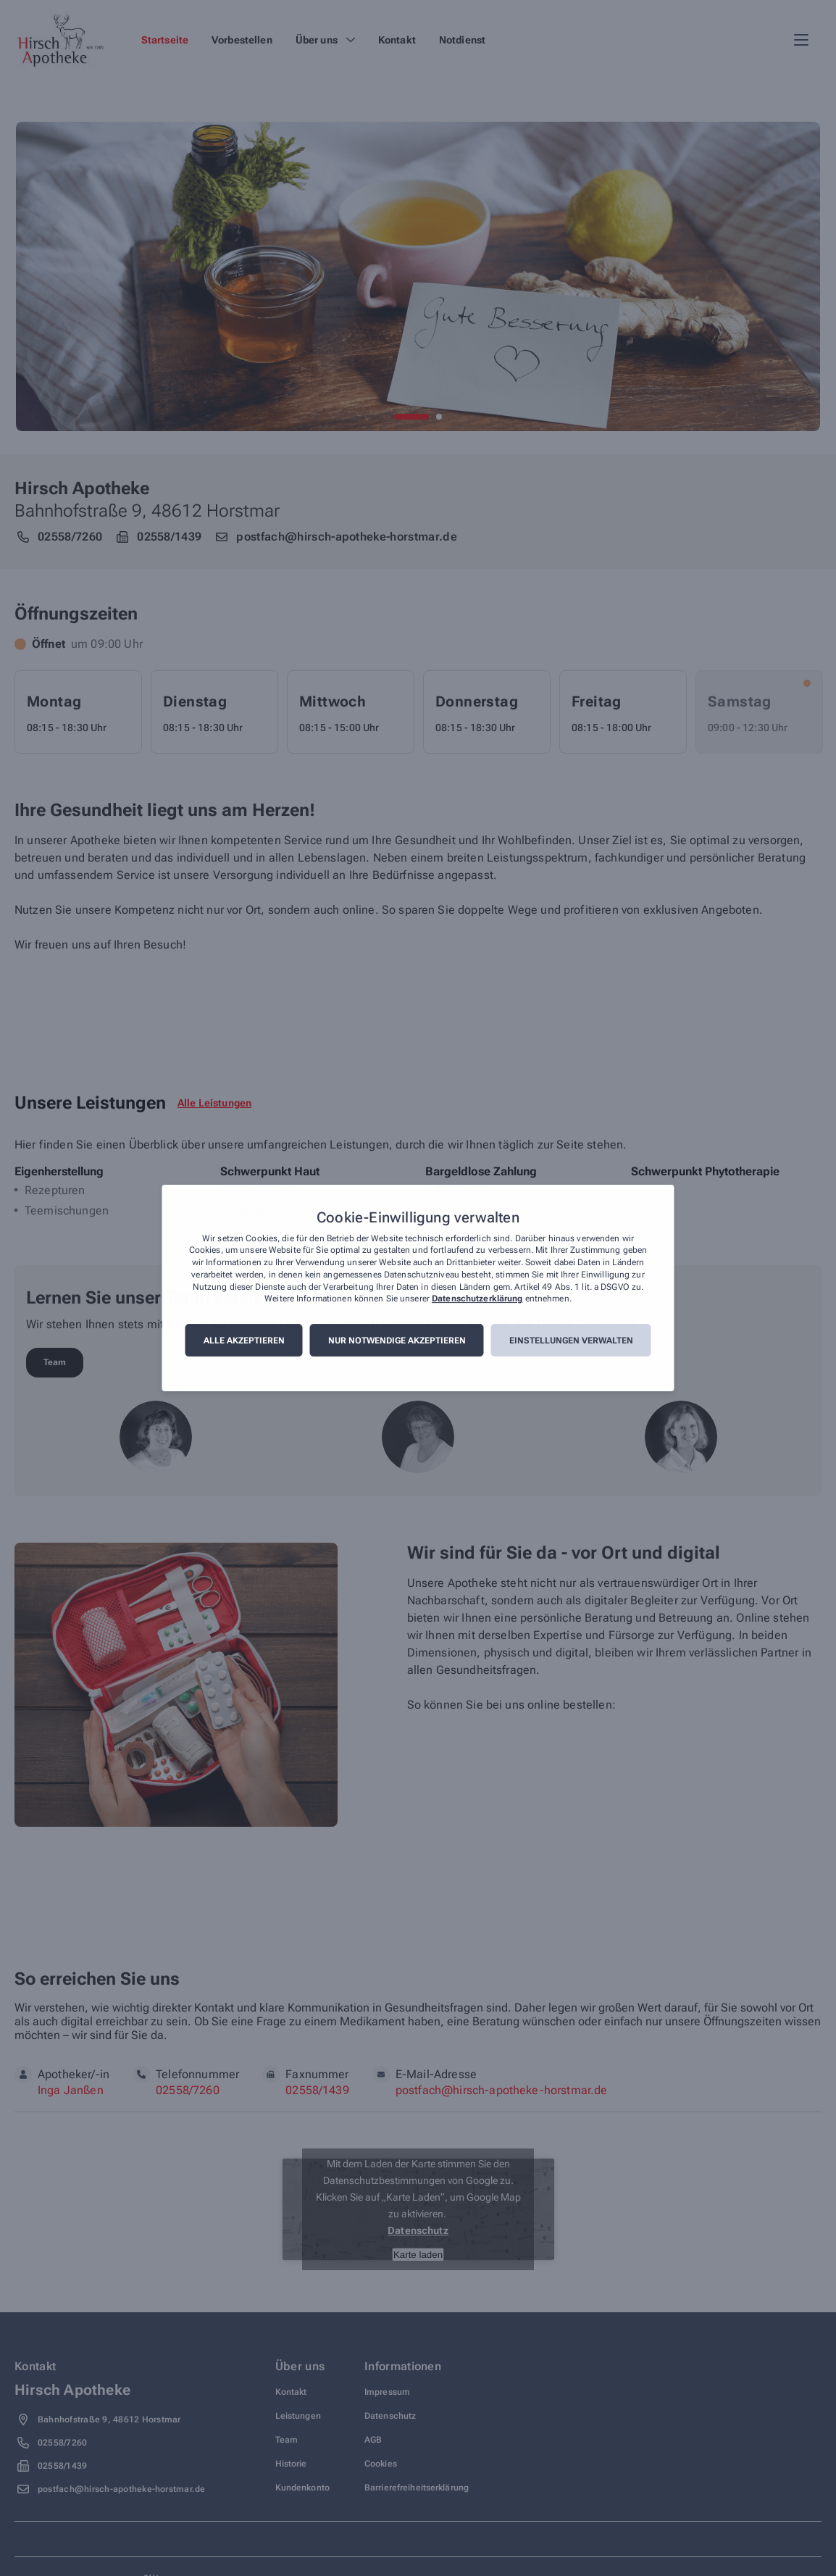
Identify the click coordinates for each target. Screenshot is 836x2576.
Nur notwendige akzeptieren (397, 1340)
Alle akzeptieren (244, 1340)
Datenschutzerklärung (477, 1299)
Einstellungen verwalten (571, 1340)
